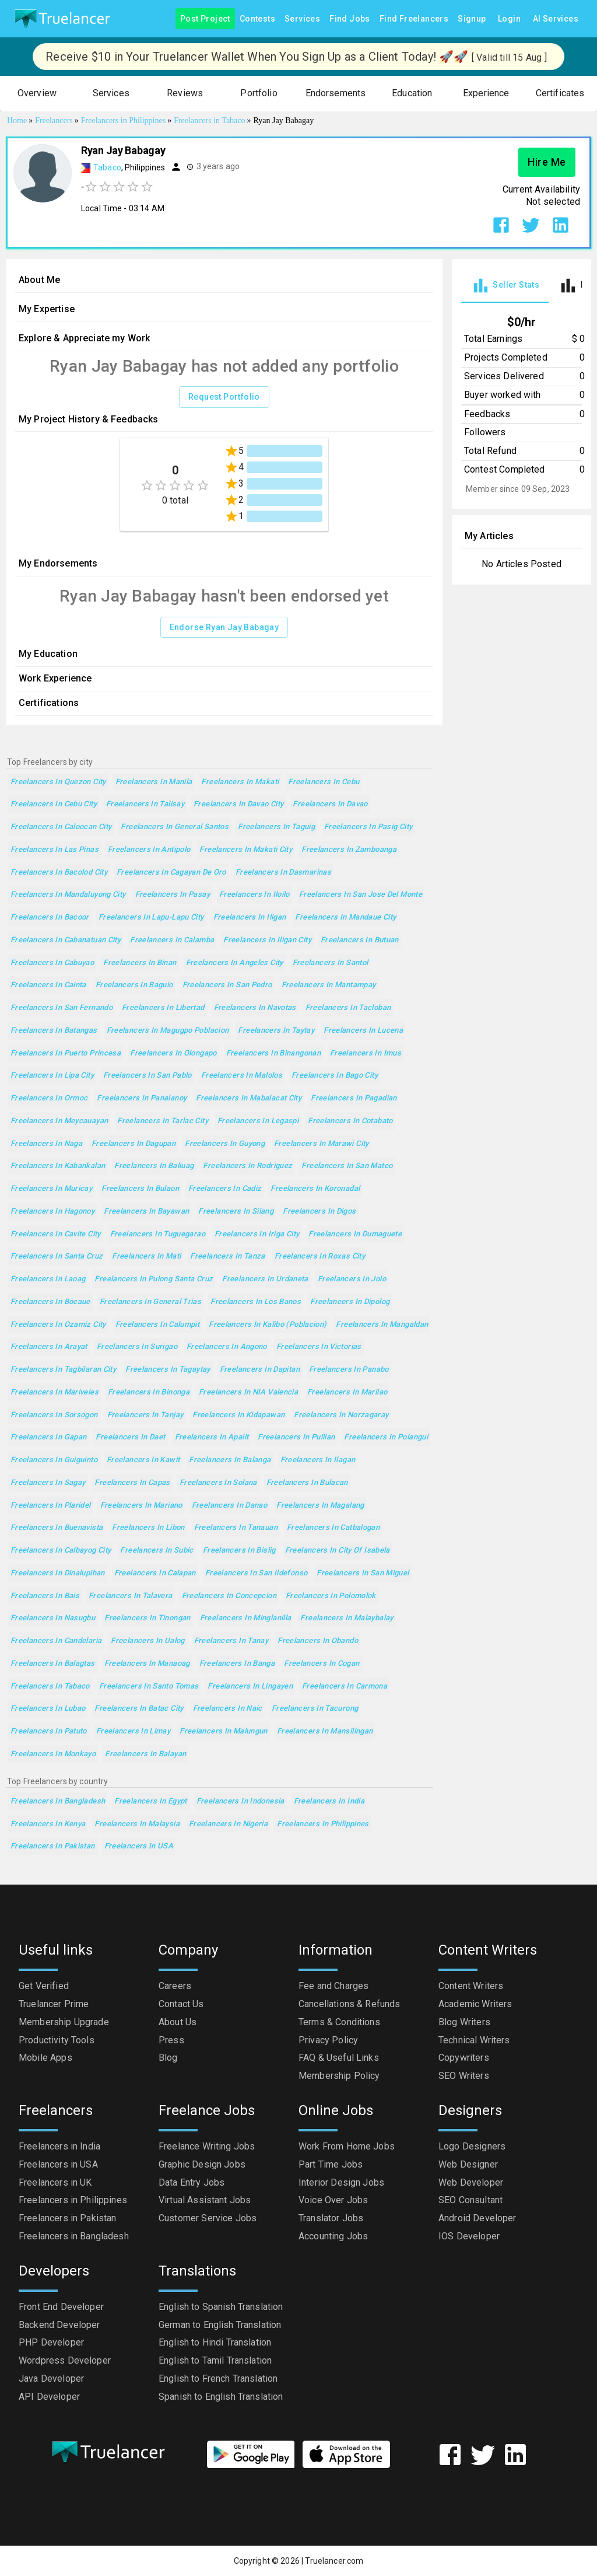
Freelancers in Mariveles (54, 1392)
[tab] (505, 285)
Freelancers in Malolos (242, 1076)
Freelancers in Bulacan (307, 1483)
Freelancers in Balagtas (52, 1664)
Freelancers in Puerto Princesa (65, 1053)
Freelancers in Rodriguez (247, 1166)
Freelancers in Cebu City (53, 804)
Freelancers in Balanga (230, 1460)
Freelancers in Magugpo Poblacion (167, 1031)
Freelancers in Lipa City (52, 1076)
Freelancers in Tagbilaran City (63, 1370)
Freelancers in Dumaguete (355, 1234)
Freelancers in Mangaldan (381, 1325)
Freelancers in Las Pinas (54, 850)
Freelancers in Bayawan (146, 1212)
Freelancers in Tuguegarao (158, 1234)
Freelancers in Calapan (155, 1573)
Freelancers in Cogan (321, 1664)
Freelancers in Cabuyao (52, 963)
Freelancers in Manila (154, 782)
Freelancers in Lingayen (250, 1686)
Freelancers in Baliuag (154, 1166)
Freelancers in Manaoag (147, 1664)
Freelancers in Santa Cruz (56, 1256)
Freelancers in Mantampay (328, 985)
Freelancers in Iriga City (256, 1234)
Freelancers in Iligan (250, 917)
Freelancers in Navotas (255, 1008)
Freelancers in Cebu (323, 782)
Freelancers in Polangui (386, 1437)
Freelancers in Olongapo (173, 1053)
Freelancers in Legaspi (258, 1121)
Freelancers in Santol (330, 963)
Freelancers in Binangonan (273, 1053)
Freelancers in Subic (156, 1551)
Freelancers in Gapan (48, 1437)
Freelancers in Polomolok (330, 1596)
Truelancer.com (334, 2560)
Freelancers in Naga (46, 1144)
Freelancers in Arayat (49, 1347)
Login (509, 19)
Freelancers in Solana (218, 1483)
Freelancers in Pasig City (368, 827)
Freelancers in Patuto (48, 1731)
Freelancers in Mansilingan (325, 1731)
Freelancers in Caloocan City (61, 827)
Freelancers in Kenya (47, 1824)
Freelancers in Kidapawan (238, 1415)
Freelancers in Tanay (231, 1641)
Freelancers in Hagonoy (52, 1212)
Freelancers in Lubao (47, 1709)
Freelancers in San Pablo (147, 1076)
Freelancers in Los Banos (255, 1302)
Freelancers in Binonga (149, 1392)
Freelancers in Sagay (47, 1483)
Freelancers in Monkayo (53, 1754)
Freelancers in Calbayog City (60, 1551)
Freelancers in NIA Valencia (248, 1392)
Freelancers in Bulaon (140, 1189)
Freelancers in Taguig (276, 827)
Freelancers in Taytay (276, 1031)
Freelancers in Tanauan (236, 1528)
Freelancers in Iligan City (267, 940)
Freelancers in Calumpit (157, 1325)
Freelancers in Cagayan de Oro (171, 873)
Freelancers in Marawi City (321, 1144)
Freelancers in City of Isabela (337, 1551)
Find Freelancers (414, 19)
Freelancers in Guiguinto (54, 1460)
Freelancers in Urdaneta (265, 1279)
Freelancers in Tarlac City (162, 1121)
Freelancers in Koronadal (315, 1189)
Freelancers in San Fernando (61, 1008)
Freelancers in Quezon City (58, 782)
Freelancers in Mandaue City (345, 917)
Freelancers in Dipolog (350, 1302)
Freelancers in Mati (146, 1256)
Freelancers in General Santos (174, 827)
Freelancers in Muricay (51, 1189)
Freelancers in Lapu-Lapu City (151, 917)
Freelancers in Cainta (48, 985)
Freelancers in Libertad (163, 1008)
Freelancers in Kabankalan (57, 1166)
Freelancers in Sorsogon (54, 1415)
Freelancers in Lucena (363, 1031)
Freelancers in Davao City (238, 804)
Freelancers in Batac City (138, 1709)
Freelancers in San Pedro (227, 985)
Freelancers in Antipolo (149, 850)
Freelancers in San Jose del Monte (360, 895)
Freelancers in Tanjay (145, 1415)
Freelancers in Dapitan (259, 1370)
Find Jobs (350, 19)
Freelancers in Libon (148, 1528)
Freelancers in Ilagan (318, 1460)
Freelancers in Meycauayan (59, 1121)
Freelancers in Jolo (351, 1279)
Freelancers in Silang (236, 1212)
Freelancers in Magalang (320, 1506)
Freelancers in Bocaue (50, 1302)
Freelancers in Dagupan (133, 1144)
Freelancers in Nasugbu (52, 1618)
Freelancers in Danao (229, 1506)
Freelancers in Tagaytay (168, 1370)
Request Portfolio (224, 397)
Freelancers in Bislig (239, 1551)
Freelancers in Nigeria (228, 1824)
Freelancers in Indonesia (240, 1801)
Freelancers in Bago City (334, 1076)
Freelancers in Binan (139, 963)
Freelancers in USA (139, 1846)
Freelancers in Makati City (245, 850)
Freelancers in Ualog (147, 1641)
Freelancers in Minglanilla (246, 1618)
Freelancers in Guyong (224, 1144)
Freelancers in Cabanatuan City (65, 940)
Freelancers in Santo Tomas (149, 1686)
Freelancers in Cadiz (225, 1189)
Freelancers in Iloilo (254, 895)
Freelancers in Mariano (141, 1506)
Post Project (205, 19)
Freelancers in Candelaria (56, 1641)
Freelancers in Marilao (347, 1392)
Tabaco (107, 167)
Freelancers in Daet (130, 1437)
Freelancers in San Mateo (347, 1166)
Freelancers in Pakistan (52, 1846)
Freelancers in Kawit (143, 1460)
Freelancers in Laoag (47, 1279)
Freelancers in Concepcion (229, 1596)
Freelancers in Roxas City (319, 1256)
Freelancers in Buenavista (56, 1528)
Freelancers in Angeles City (235, 963)
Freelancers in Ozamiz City (58, 1325)
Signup (471, 19)
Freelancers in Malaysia (137, 1824)
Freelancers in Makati (240, 782)
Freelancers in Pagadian (353, 1098)
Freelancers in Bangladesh (57, 1801)
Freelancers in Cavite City (55, 1234)
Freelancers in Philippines (323, 1824)
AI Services (555, 19)
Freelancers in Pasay (172, 895)
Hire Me (546, 162)
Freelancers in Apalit (212, 1437)
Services (302, 19)
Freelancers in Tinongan (147, 1618)
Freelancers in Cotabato (350, 1121)
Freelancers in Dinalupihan (57, 1573)
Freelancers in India (329, 1801)
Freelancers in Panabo (349, 1370)
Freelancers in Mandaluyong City (68, 895)
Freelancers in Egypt (150, 1801)
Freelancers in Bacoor (50, 917)
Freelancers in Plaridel (50, 1506)
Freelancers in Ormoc (49, 1098)
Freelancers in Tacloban (348, 1008)
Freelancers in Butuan (359, 940)
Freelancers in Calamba (172, 940)
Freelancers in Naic (228, 1709)
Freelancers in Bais (45, 1596)
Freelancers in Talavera (130, 1596)
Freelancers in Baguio (134, 985)
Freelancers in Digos (319, 1212)
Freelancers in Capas (132, 1483)
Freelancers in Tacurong (315, 1709)
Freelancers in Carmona (344, 1686)
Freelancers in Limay (133, 1731)
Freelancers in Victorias (319, 1347)
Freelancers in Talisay (145, 804)
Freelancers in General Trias (150, 1302)
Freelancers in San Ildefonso (256, 1573)
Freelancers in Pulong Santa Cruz (153, 1279)
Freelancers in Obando (317, 1641)
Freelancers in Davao (330, 804)
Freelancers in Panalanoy (141, 1098)
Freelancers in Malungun (223, 1731)
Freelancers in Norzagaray (341, 1415)
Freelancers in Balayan (145, 1754)
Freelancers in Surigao (137, 1347)
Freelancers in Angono (226, 1347)
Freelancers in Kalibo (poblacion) (267, 1325)
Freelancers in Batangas (54, 1031)
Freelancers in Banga (237, 1664)
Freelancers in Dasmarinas (283, 873)
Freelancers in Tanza (227, 1256)
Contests (257, 19)
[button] (37, 94)
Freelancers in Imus (365, 1053)
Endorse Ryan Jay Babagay (224, 627)
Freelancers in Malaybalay (346, 1618)
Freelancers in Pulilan (296, 1437)
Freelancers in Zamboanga (349, 850)
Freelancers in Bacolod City (59, 873)
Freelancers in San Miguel (362, 1573)
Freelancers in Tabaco (50, 1686)
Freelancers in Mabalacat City (249, 1098)
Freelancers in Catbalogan (333, 1528)
